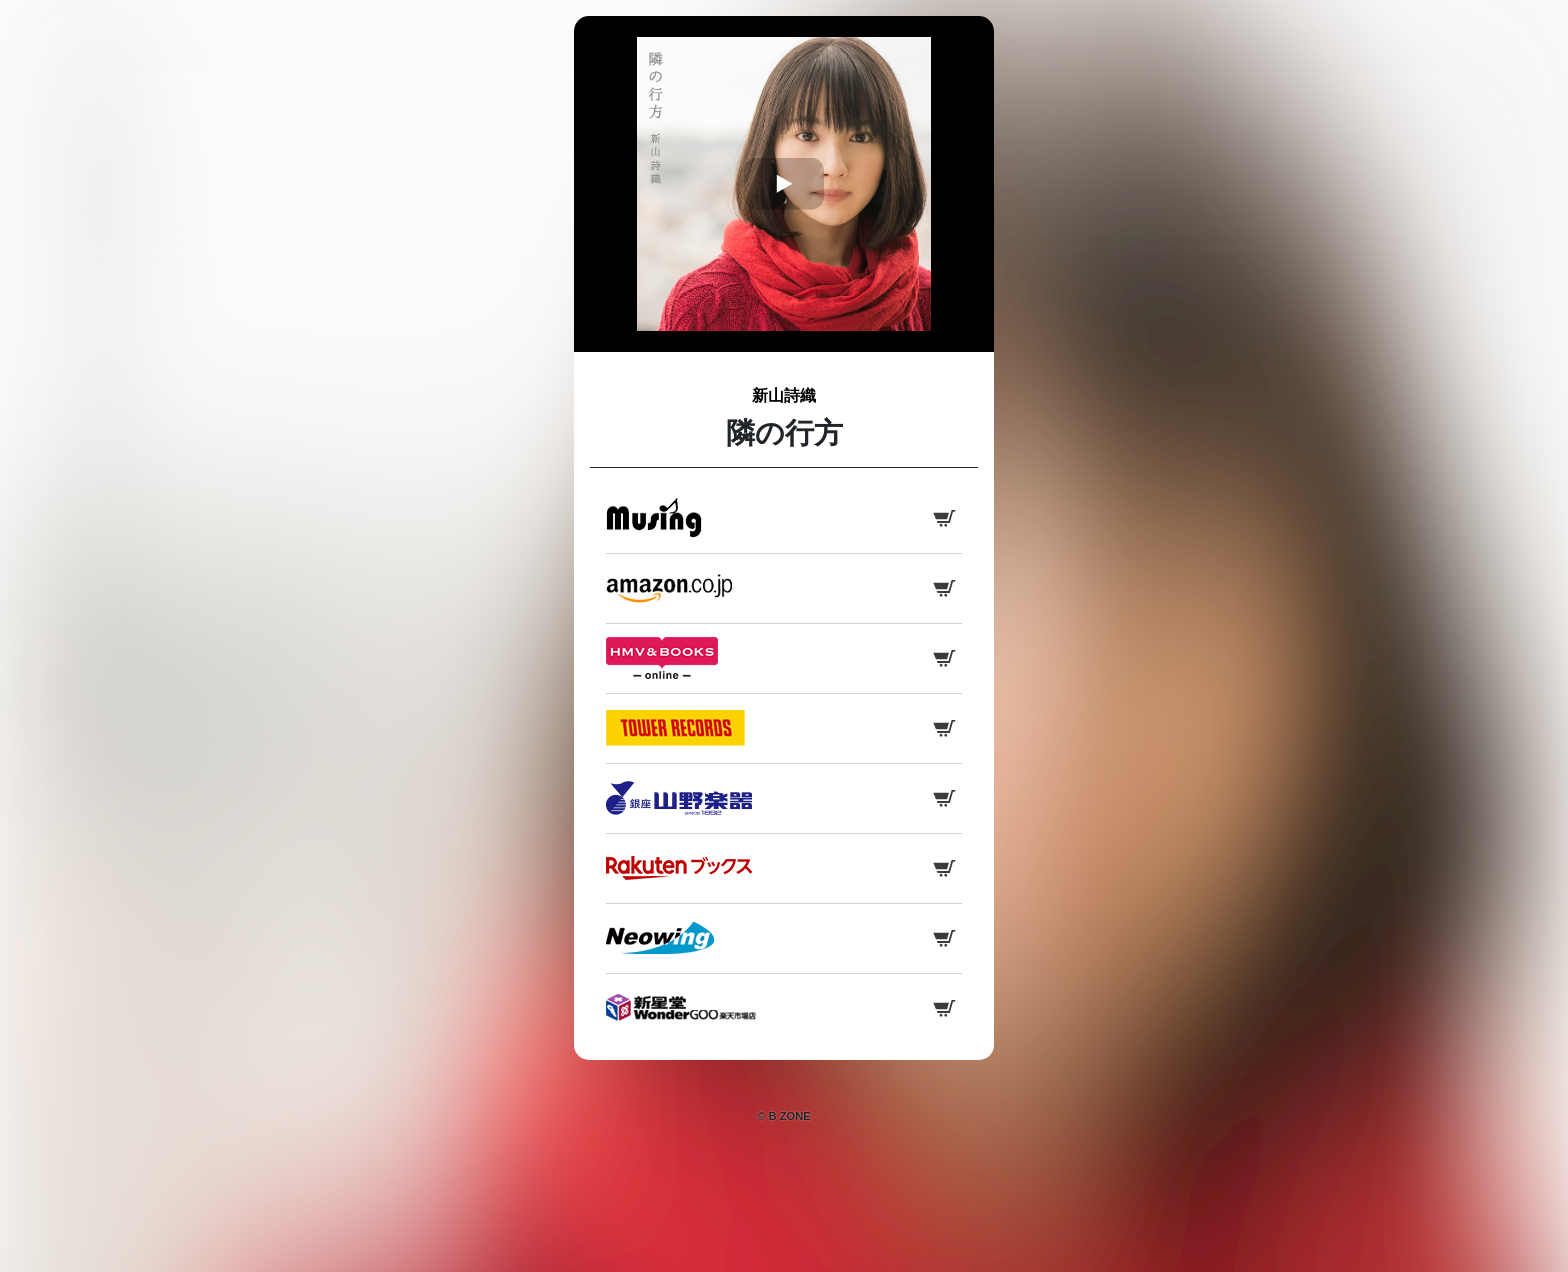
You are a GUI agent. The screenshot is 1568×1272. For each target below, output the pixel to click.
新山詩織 (784, 395)
